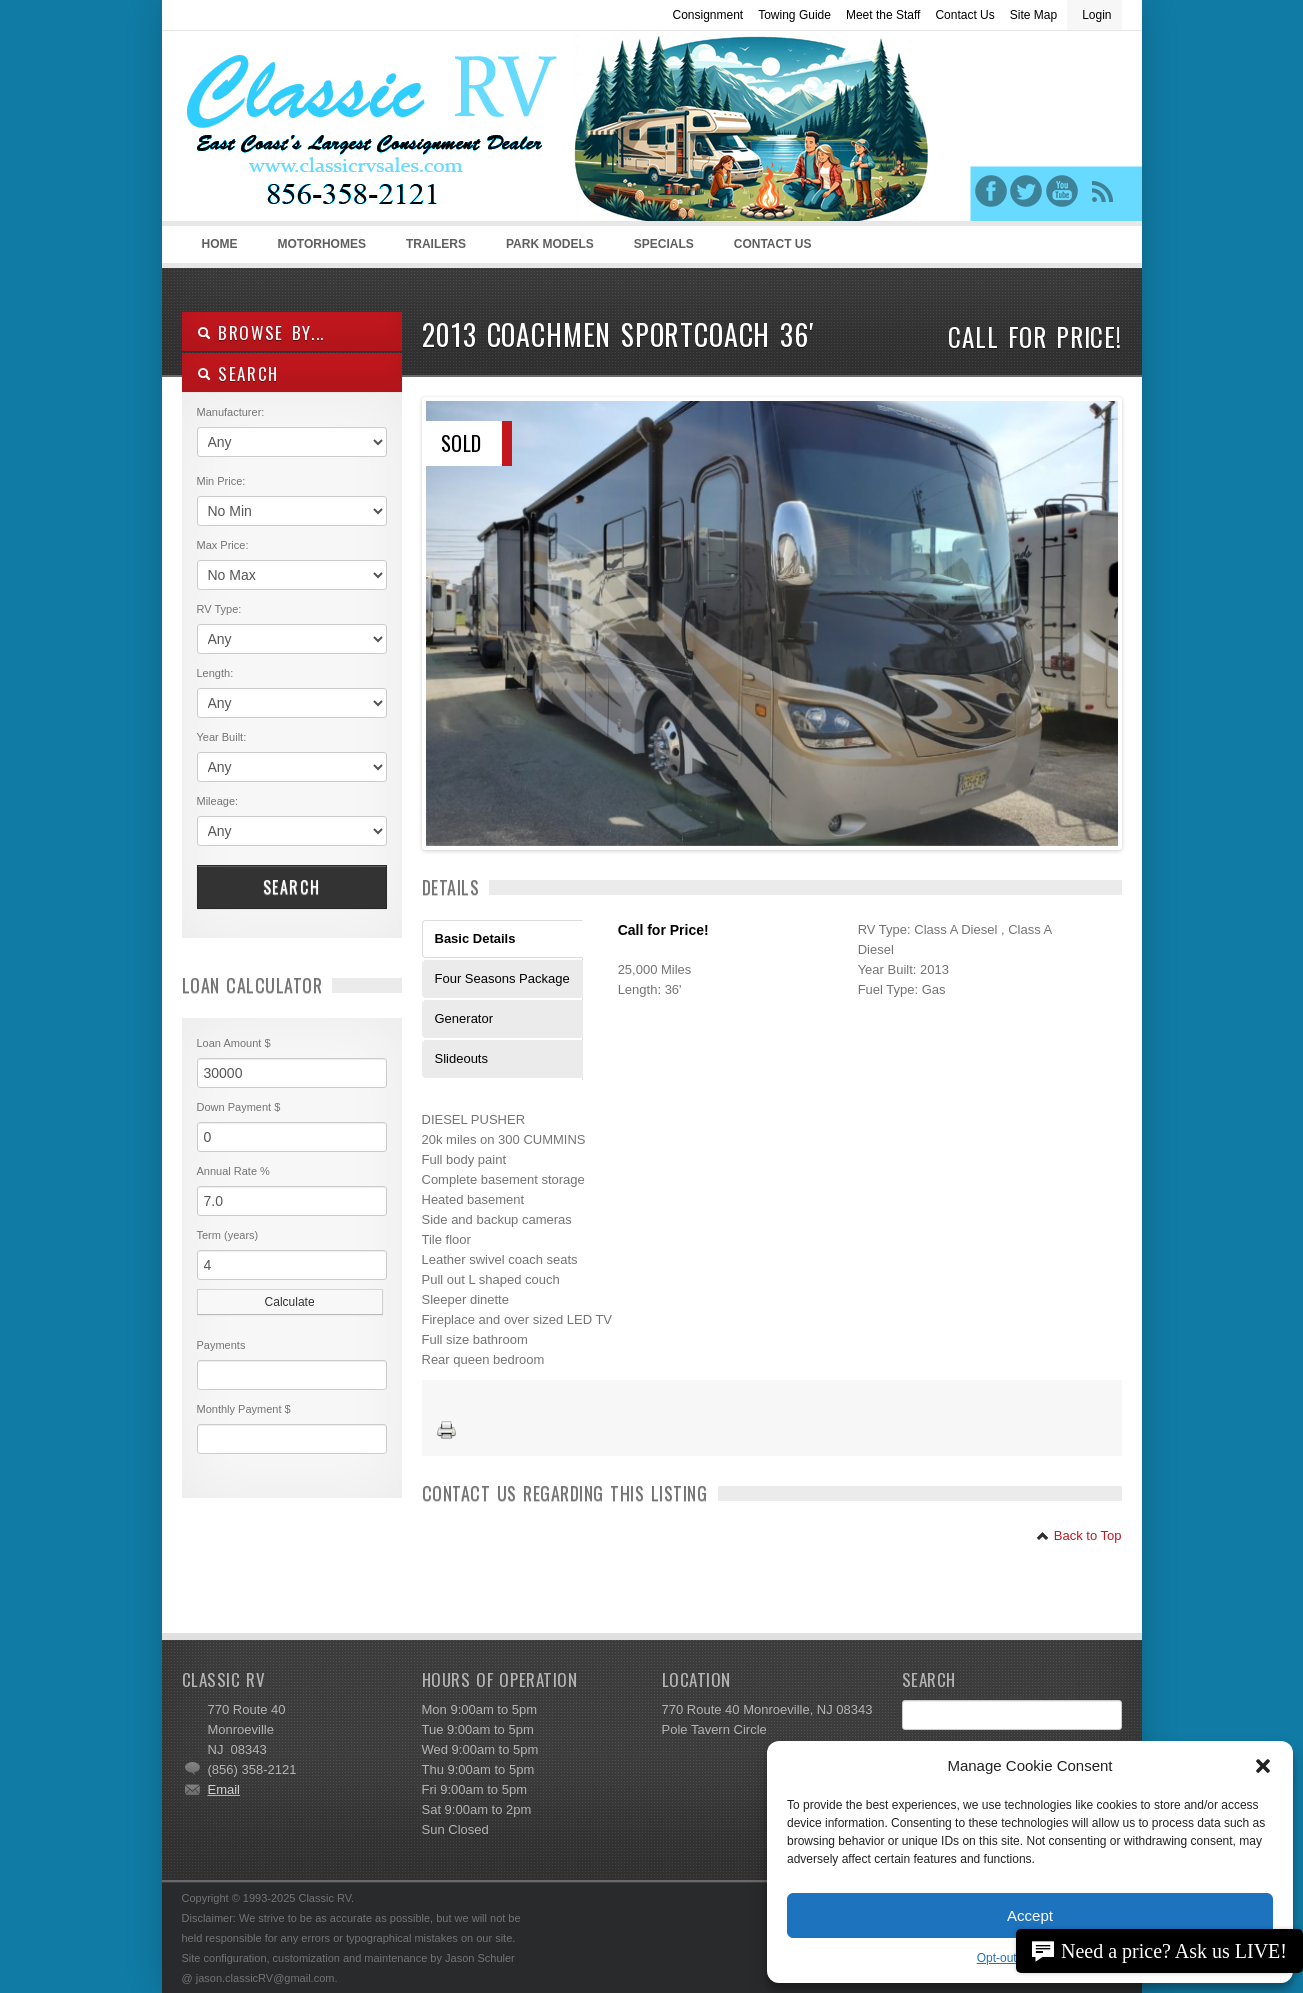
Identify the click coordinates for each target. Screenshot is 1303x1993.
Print (447, 1431)
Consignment (707, 15)
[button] (1263, 1766)
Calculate (290, 1302)
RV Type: (219, 609)
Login (1096, 15)
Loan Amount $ (234, 1043)
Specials (664, 244)
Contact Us (964, 15)
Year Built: (222, 737)
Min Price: (221, 481)
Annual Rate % (233, 1171)
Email (224, 1789)
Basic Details (475, 938)
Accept (1030, 1915)
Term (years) (228, 1235)
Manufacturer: (231, 412)
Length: (215, 673)
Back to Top (1078, 1535)
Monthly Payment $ (244, 1409)
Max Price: (223, 545)
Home (220, 244)
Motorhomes (319, 250)
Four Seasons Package (502, 978)
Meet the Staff (883, 15)
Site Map (1033, 15)
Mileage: (218, 801)
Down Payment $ (239, 1107)
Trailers (432, 250)
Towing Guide (794, 15)
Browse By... (261, 332)
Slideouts (461, 1058)
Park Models (550, 244)
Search (292, 887)
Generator (464, 1018)
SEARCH (238, 373)
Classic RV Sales (332, 131)
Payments (221, 1345)
